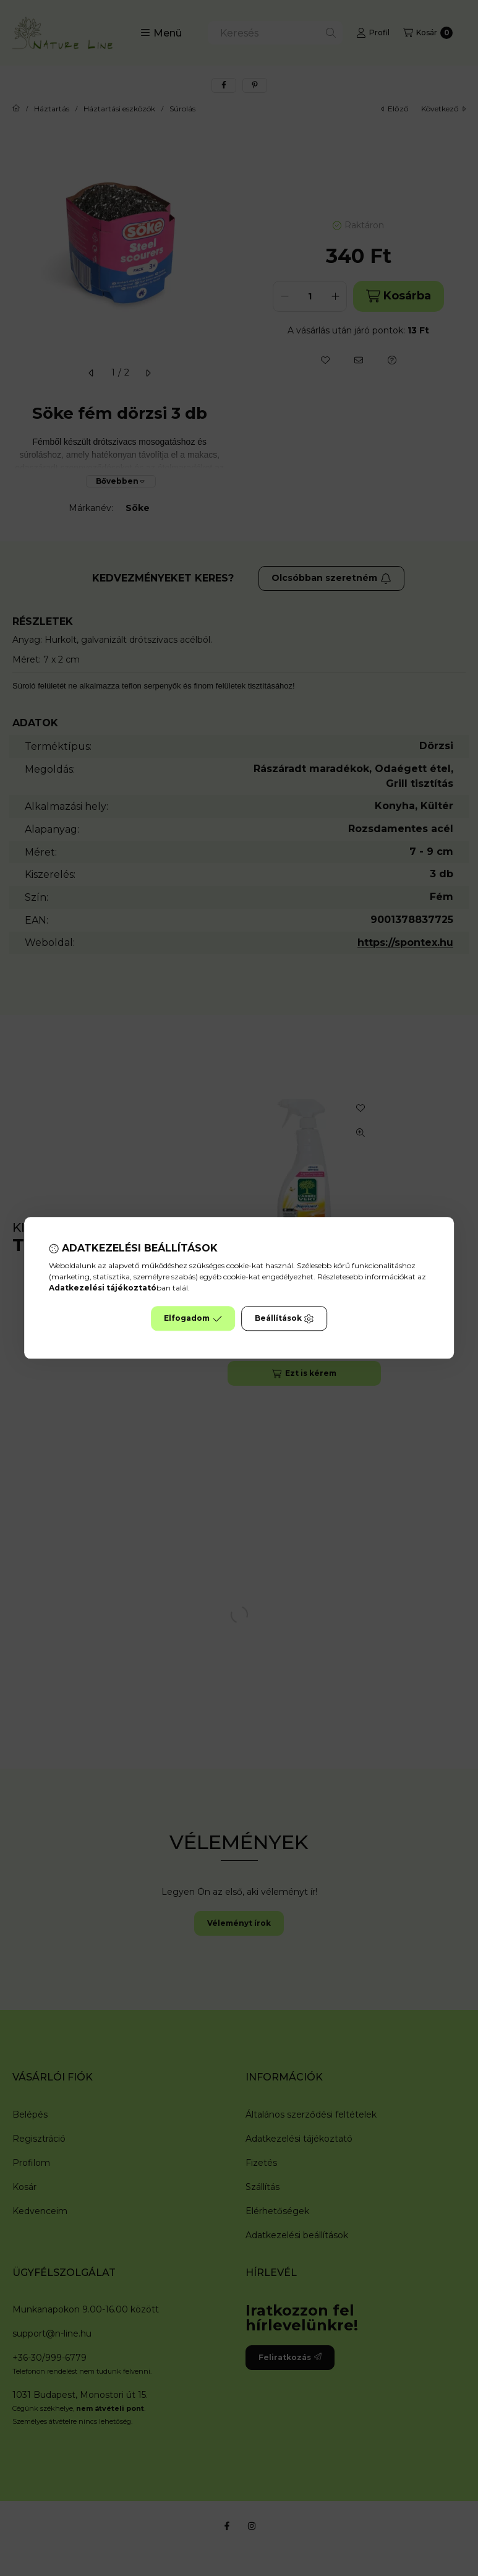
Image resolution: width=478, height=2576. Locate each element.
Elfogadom (193, 1319)
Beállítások (284, 1319)
